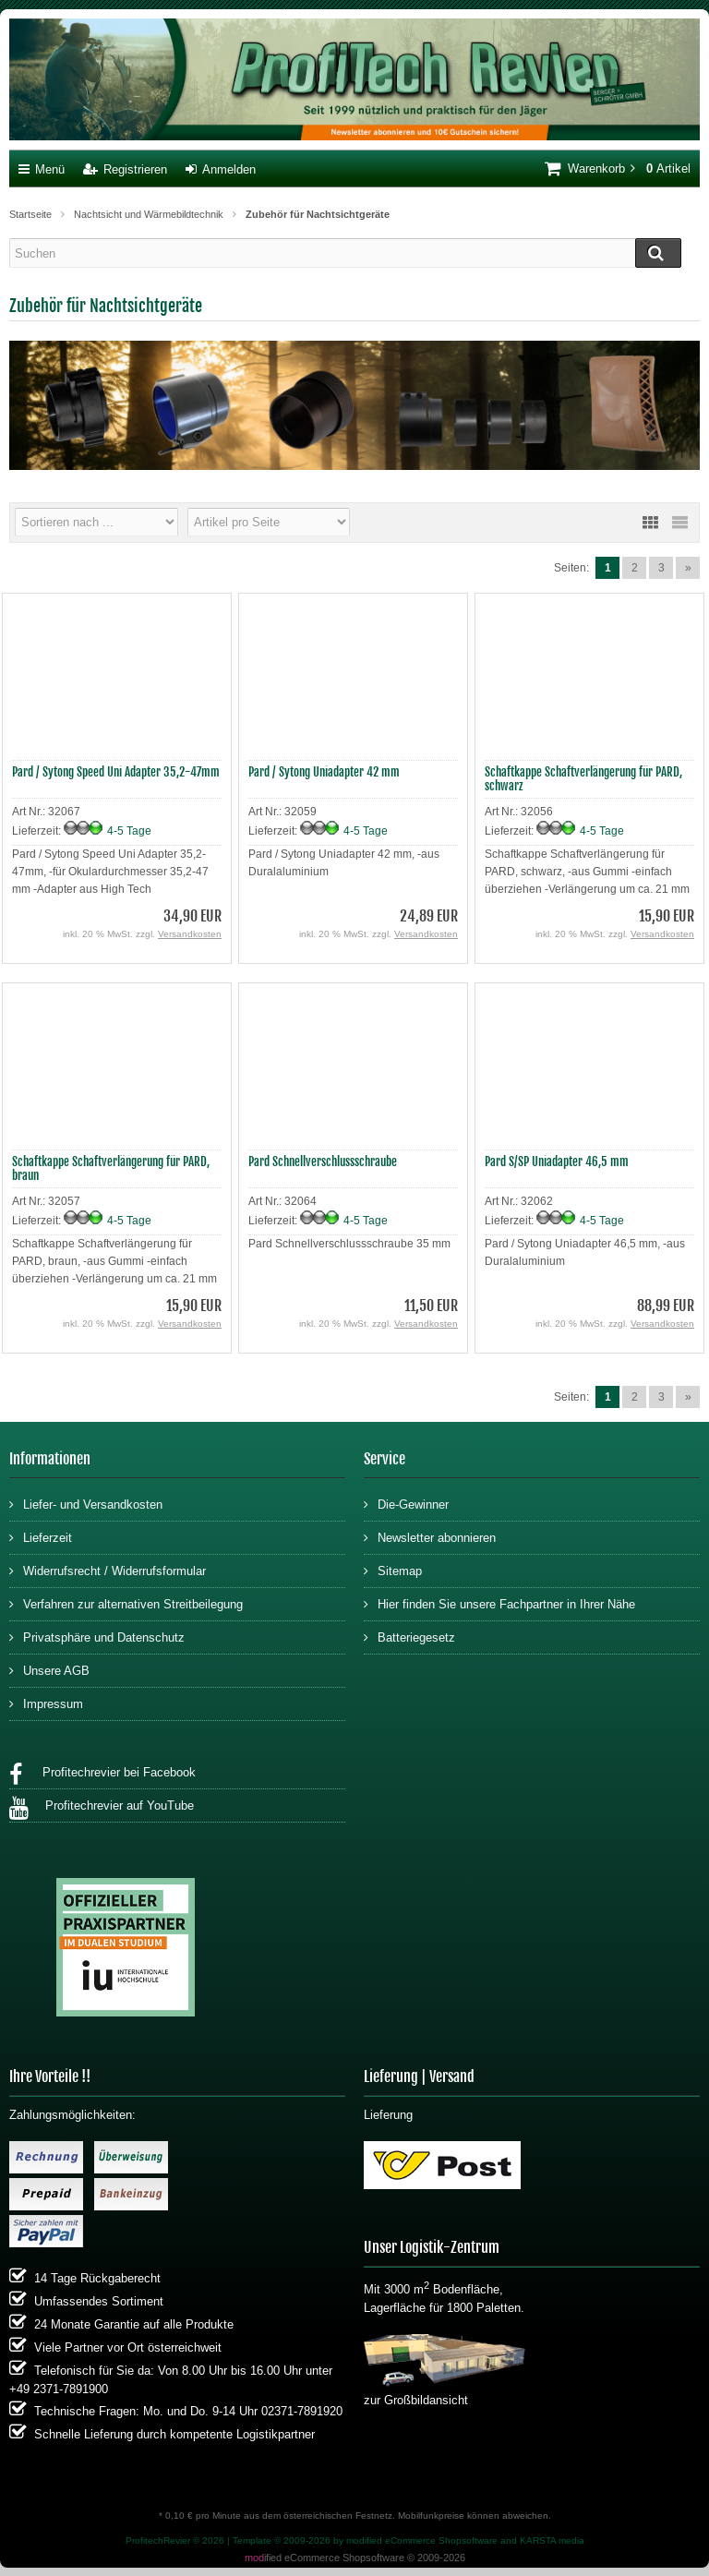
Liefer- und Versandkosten (85, 1503)
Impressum (46, 1703)
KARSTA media (552, 2540)
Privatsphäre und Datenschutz (97, 1636)
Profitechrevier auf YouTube (101, 1808)
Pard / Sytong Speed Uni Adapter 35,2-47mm (116, 771)
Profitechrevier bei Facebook (102, 1775)
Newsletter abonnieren (430, 1537)
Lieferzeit (40, 1537)
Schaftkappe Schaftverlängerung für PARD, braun (111, 1168)
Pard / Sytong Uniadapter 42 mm (324, 771)
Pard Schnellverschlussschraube (322, 1161)
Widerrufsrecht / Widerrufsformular (107, 1570)
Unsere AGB (49, 1670)
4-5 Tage (129, 831)
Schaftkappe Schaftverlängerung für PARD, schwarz (583, 778)
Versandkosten (190, 934)
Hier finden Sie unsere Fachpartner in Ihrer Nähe (499, 1603)
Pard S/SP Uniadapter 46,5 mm (557, 1161)
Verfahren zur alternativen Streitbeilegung (126, 1603)
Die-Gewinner (406, 1503)
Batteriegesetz (409, 1636)
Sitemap (393, 1570)
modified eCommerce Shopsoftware (422, 2540)
